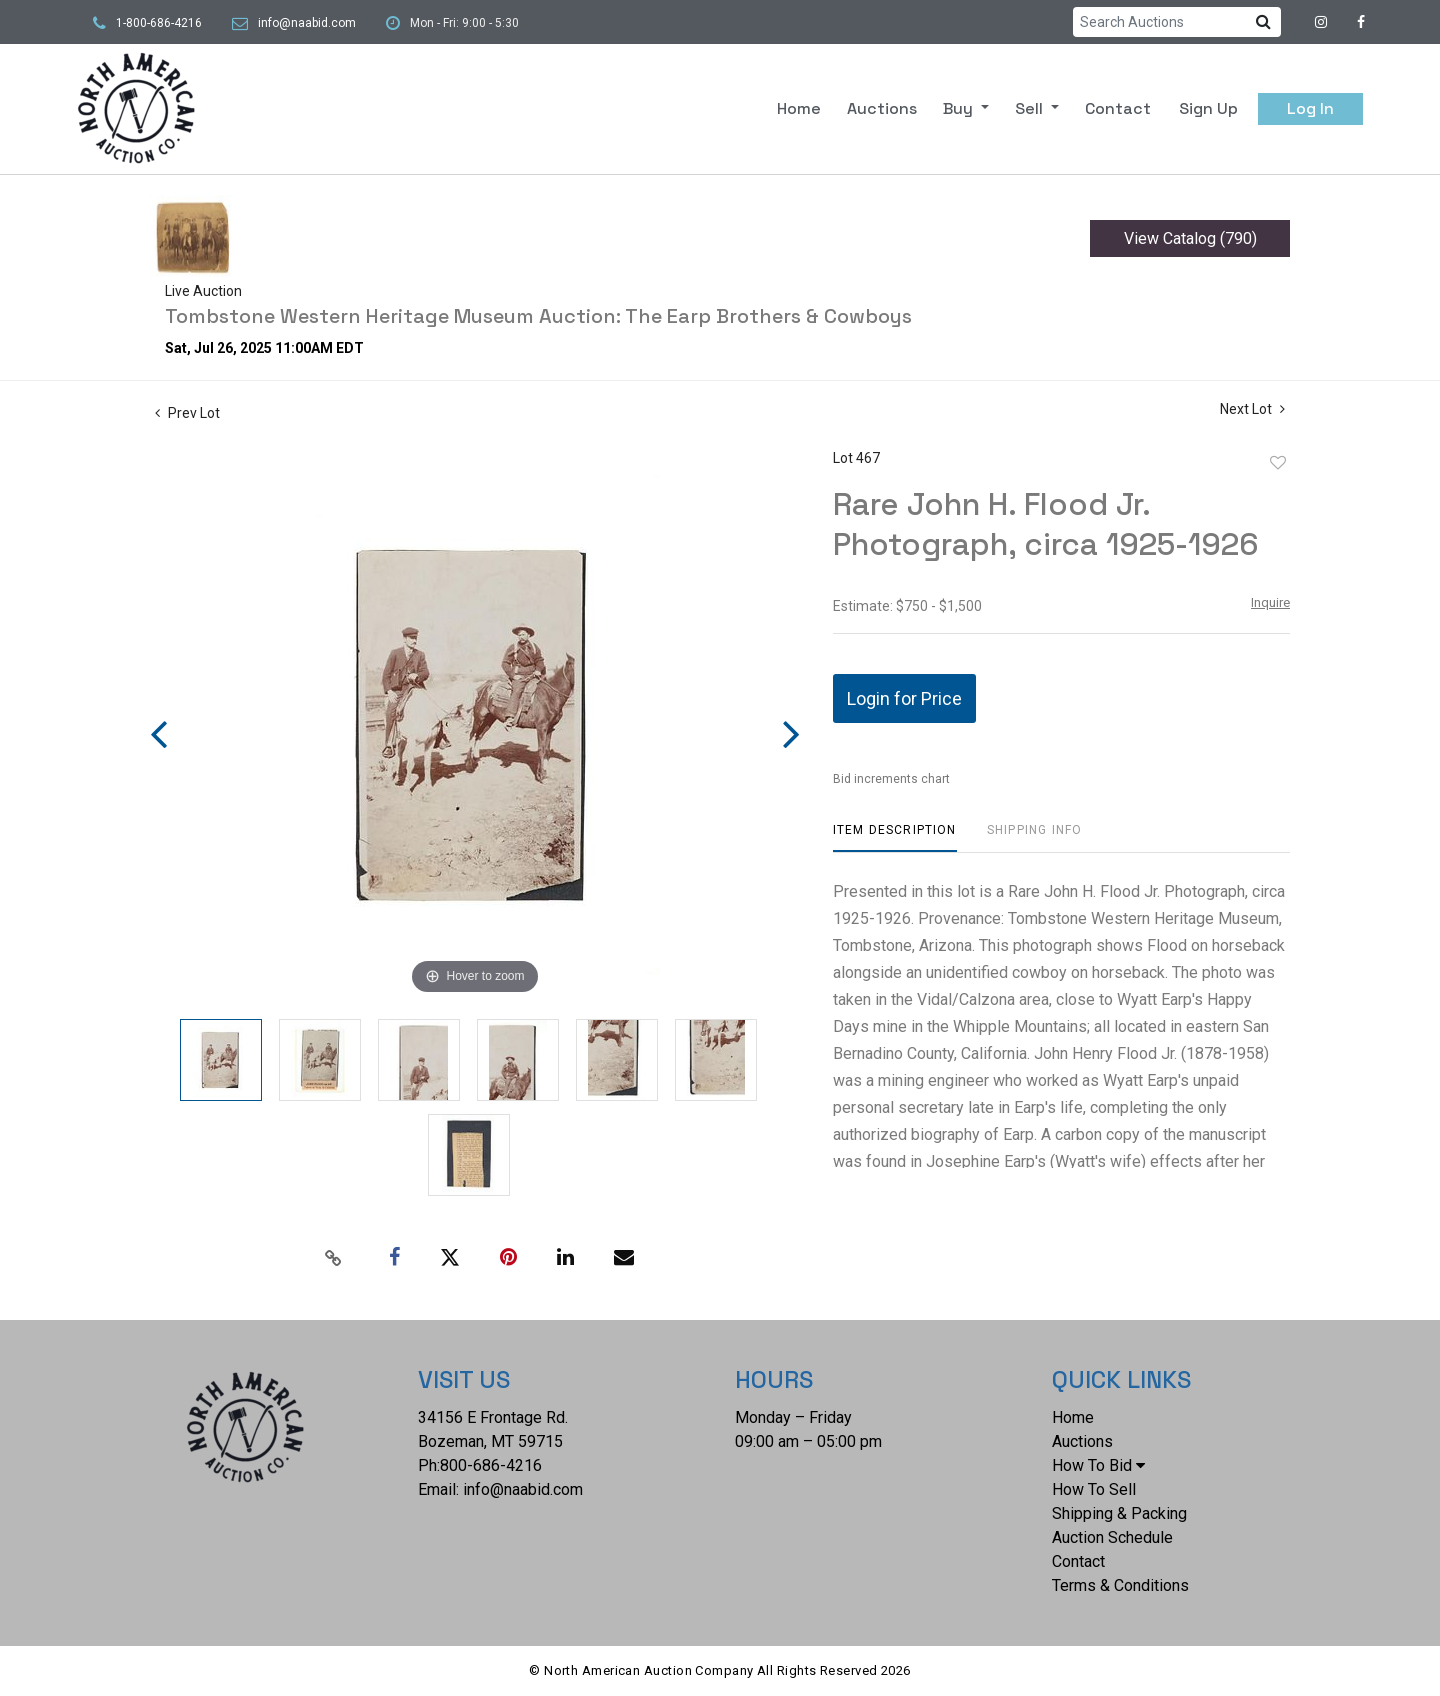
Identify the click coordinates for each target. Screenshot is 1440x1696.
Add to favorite (1278, 463)
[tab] (895, 837)
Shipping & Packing (1119, 1513)
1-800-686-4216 (159, 23)
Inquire (1270, 602)
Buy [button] (960, 108)
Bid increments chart (891, 779)
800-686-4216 (491, 1465)
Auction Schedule (1112, 1537)
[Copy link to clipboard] (334, 1258)
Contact (1118, 108)
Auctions (882, 108)
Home (799, 108)
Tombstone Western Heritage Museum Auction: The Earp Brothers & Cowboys (538, 316)
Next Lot (1252, 409)
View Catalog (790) (1190, 238)
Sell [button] (1031, 108)
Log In (1310, 108)
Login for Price (904, 698)
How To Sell (1094, 1489)
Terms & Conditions (1120, 1585)
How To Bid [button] (1098, 1465)
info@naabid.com (307, 23)
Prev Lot (187, 413)
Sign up (1208, 108)
